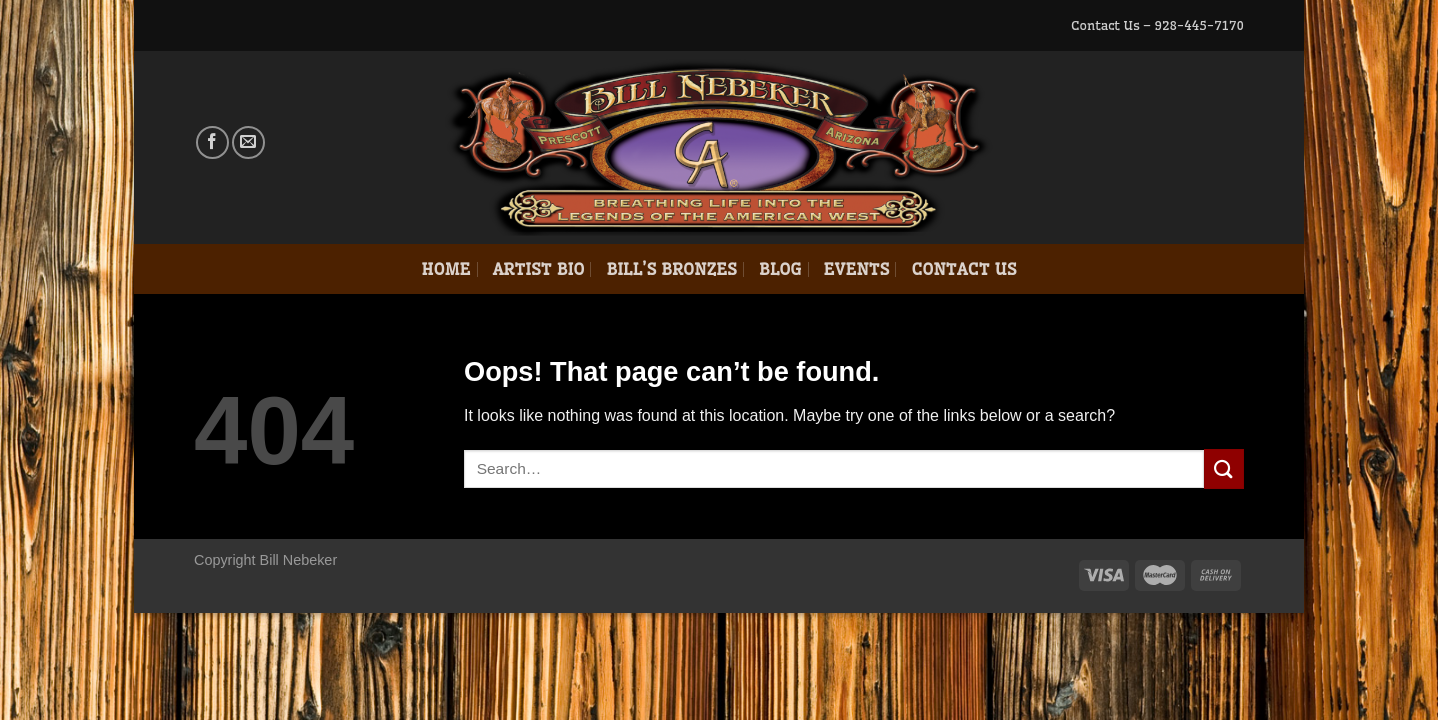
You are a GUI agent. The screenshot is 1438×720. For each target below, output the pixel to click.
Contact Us (963, 269)
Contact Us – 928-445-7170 (1157, 25)
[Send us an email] (248, 142)
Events (857, 269)
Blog (780, 269)
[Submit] (1224, 468)
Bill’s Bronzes (671, 269)
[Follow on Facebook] (212, 142)
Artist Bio (539, 269)
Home (445, 269)
